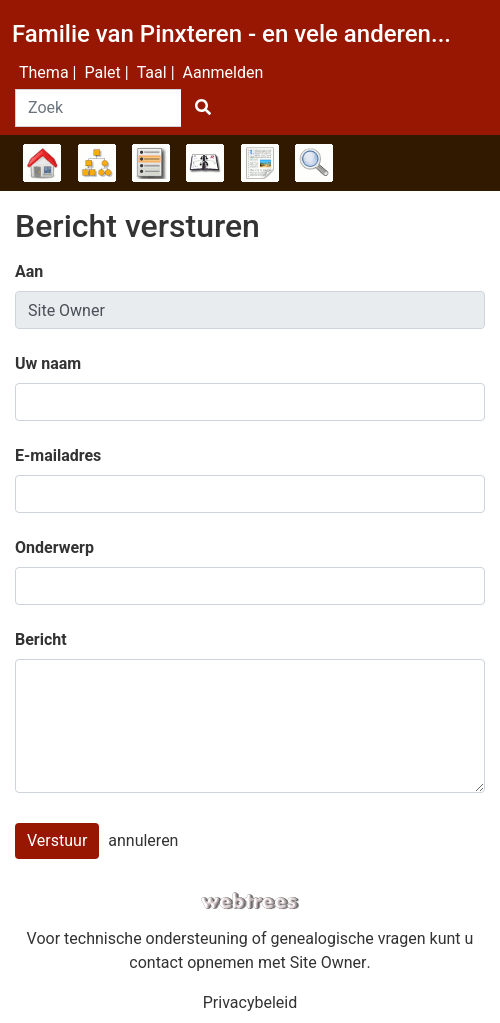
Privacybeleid (250, 1002)
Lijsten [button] (151, 163)
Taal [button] (152, 72)
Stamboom (42, 163)
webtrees (250, 901)
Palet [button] (102, 72)
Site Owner (328, 962)
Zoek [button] (314, 163)
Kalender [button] (205, 163)
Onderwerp (54, 547)
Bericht (41, 639)
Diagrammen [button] (97, 163)
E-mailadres (58, 455)
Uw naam (48, 363)
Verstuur (57, 840)
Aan (29, 271)
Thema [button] (44, 72)
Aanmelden (223, 72)
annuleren (143, 840)
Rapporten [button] (260, 163)
